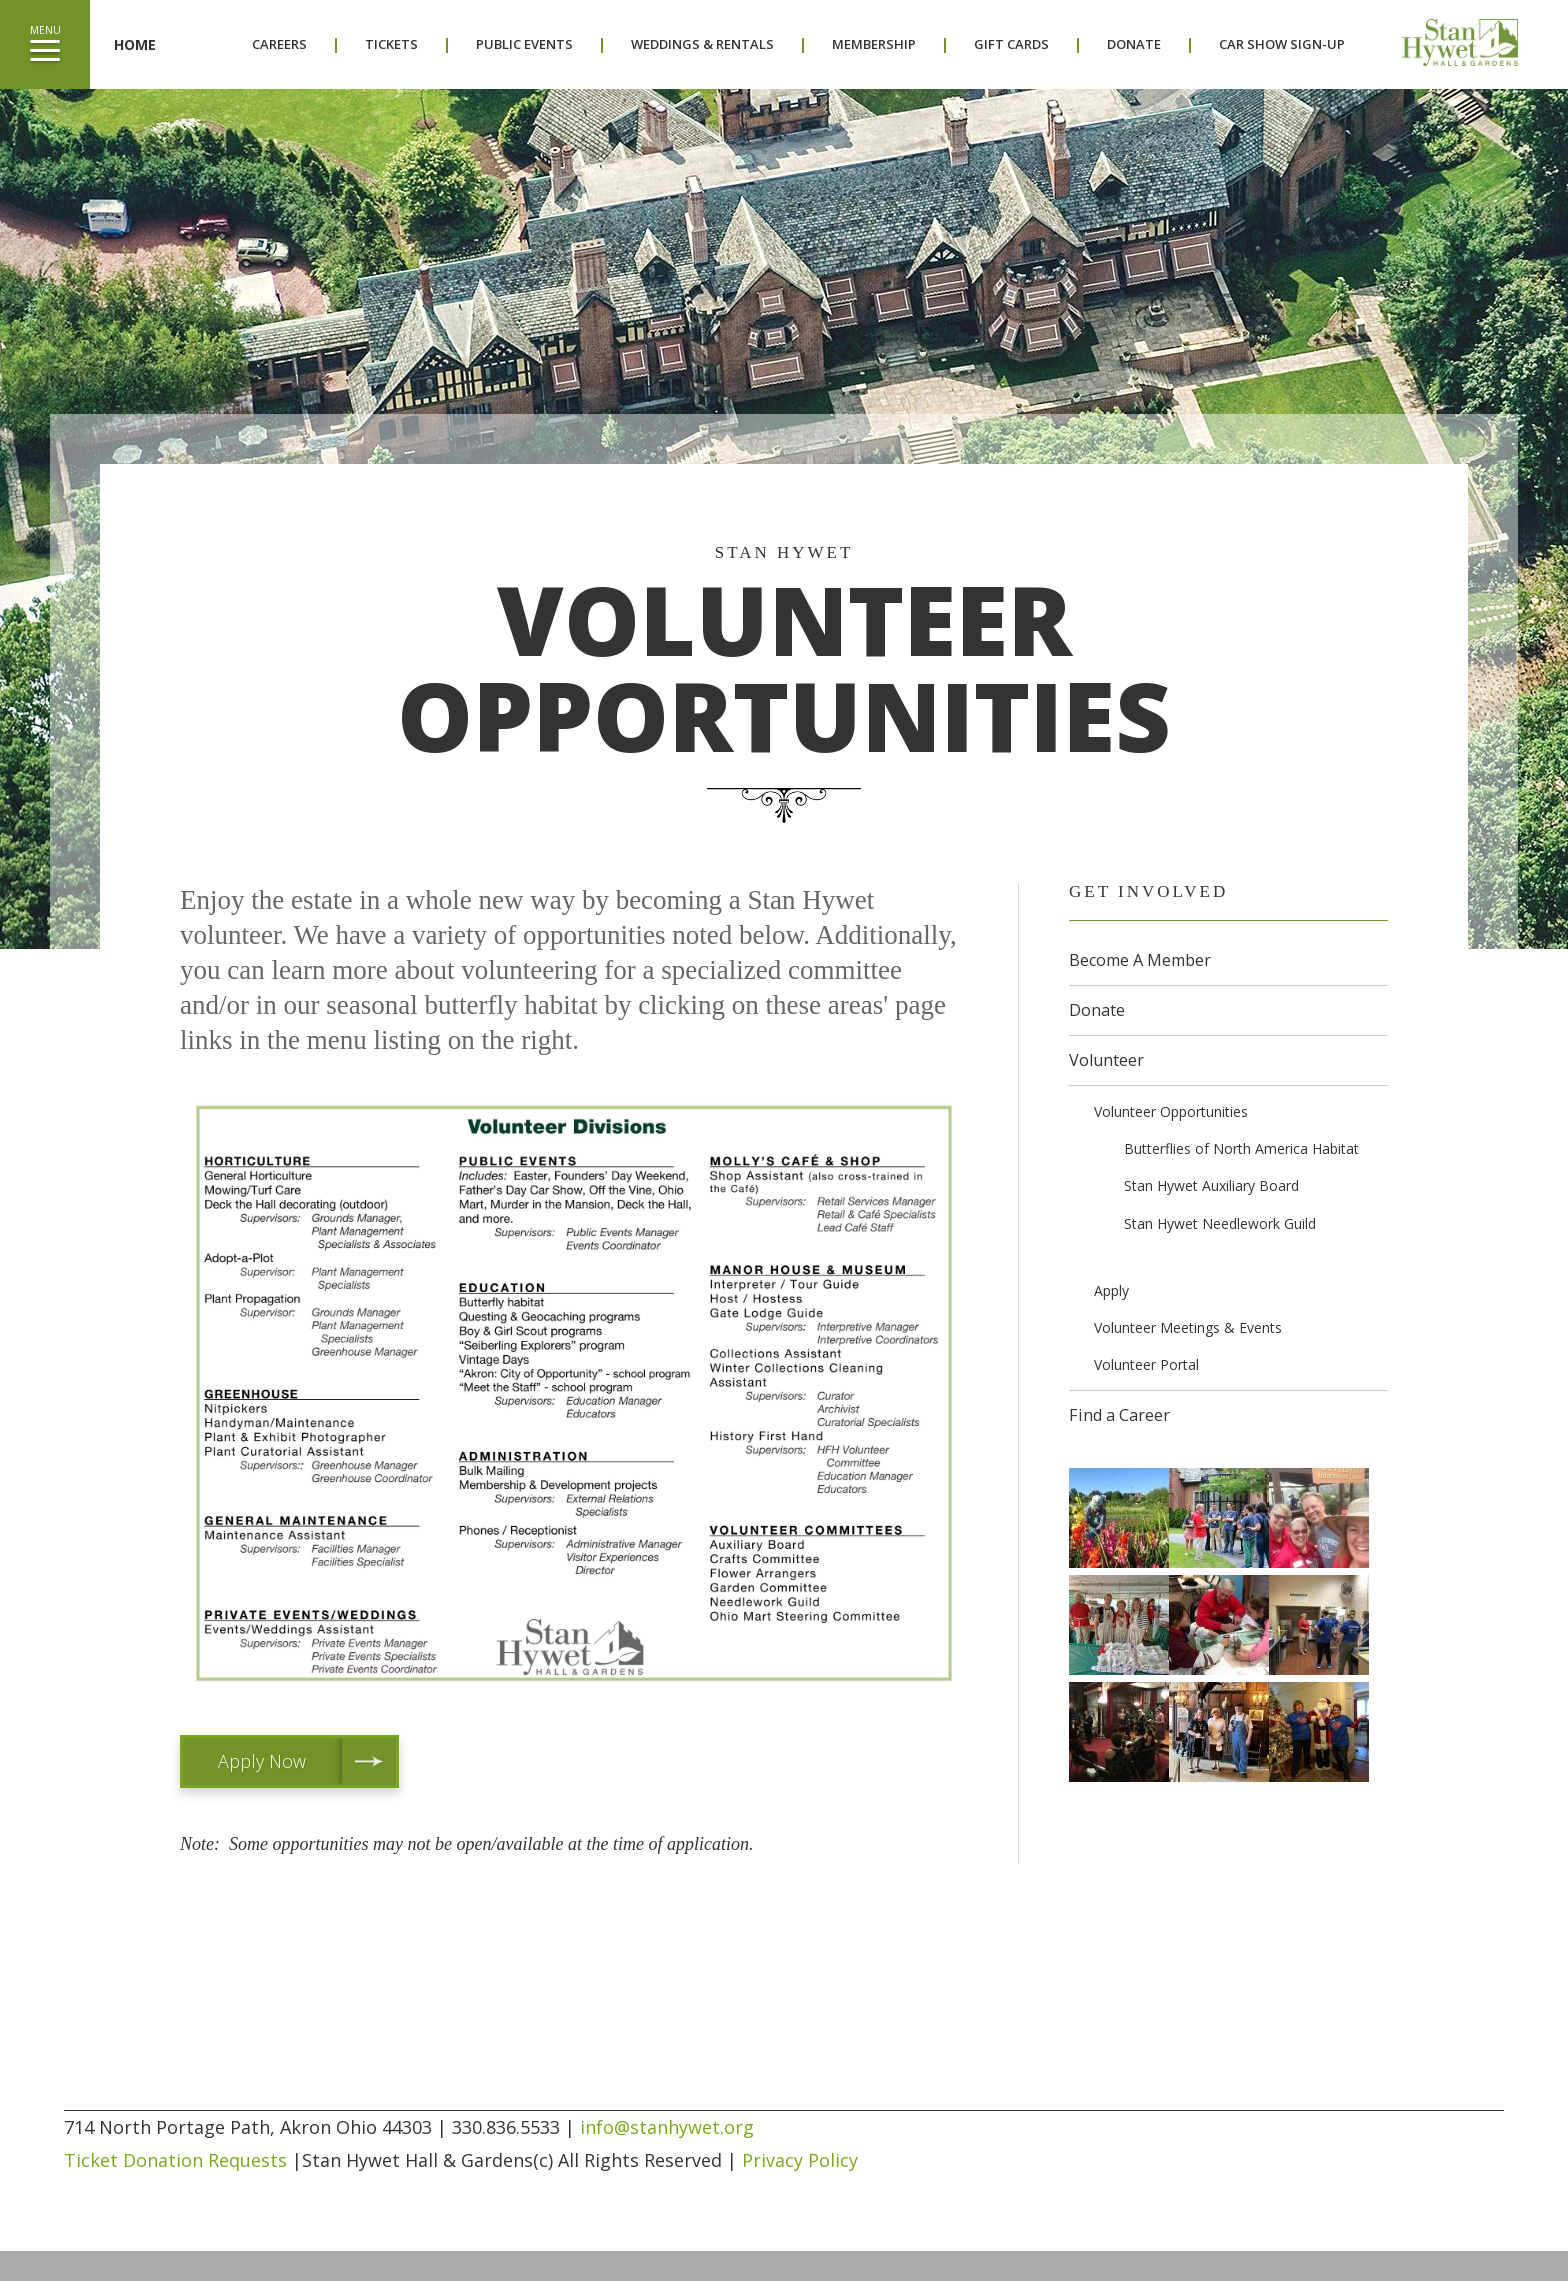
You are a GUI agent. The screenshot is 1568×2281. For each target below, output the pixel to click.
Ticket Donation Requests (175, 2160)
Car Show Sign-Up (1282, 44)
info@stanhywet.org (667, 2127)
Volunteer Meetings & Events (1188, 1327)
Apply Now (262, 1761)
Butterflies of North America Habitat (1241, 1148)
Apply (1111, 1290)
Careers (279, 44)
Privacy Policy (800, 2160)
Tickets (391, 44)
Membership (874, 44)
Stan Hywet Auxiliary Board (1211, 1185)
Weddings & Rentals (702, 44)
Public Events (524, 44)
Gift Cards (1011, 44)
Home (135, 44)
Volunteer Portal (1146, 1364)
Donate (1134, 44)
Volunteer (1106, 1060)
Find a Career (1119, 1415)
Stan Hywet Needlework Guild (1220, 1223)
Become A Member (1140, 960)
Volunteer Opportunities (1171, 1111)
